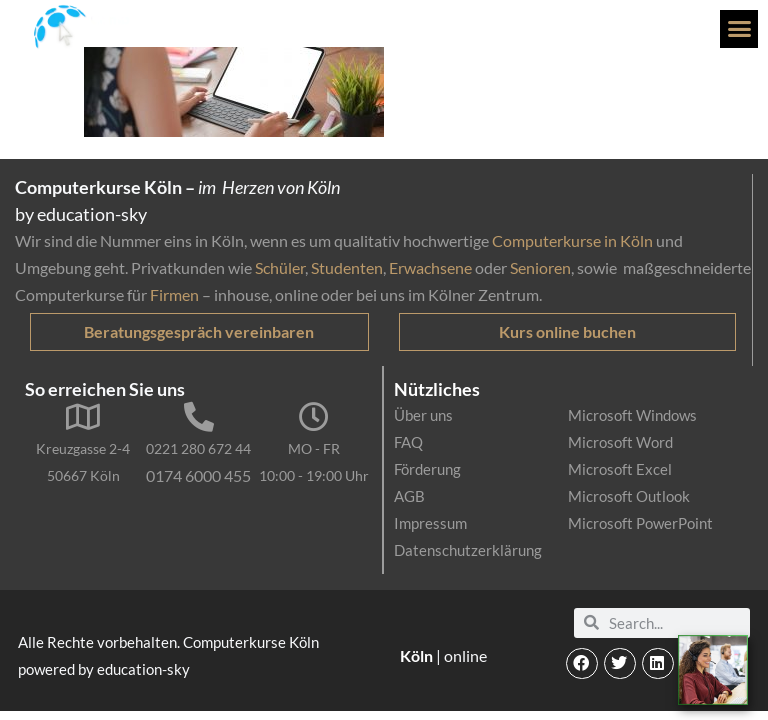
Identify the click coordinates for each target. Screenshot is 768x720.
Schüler (280, 267)
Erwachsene (430, 267)
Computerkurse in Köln (572, 240)
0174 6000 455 (198, 475)
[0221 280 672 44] (199, 417)
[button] (739, 29)
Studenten (347, 267)
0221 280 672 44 (198, 448)
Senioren (540, 267)
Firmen (174, 294)
